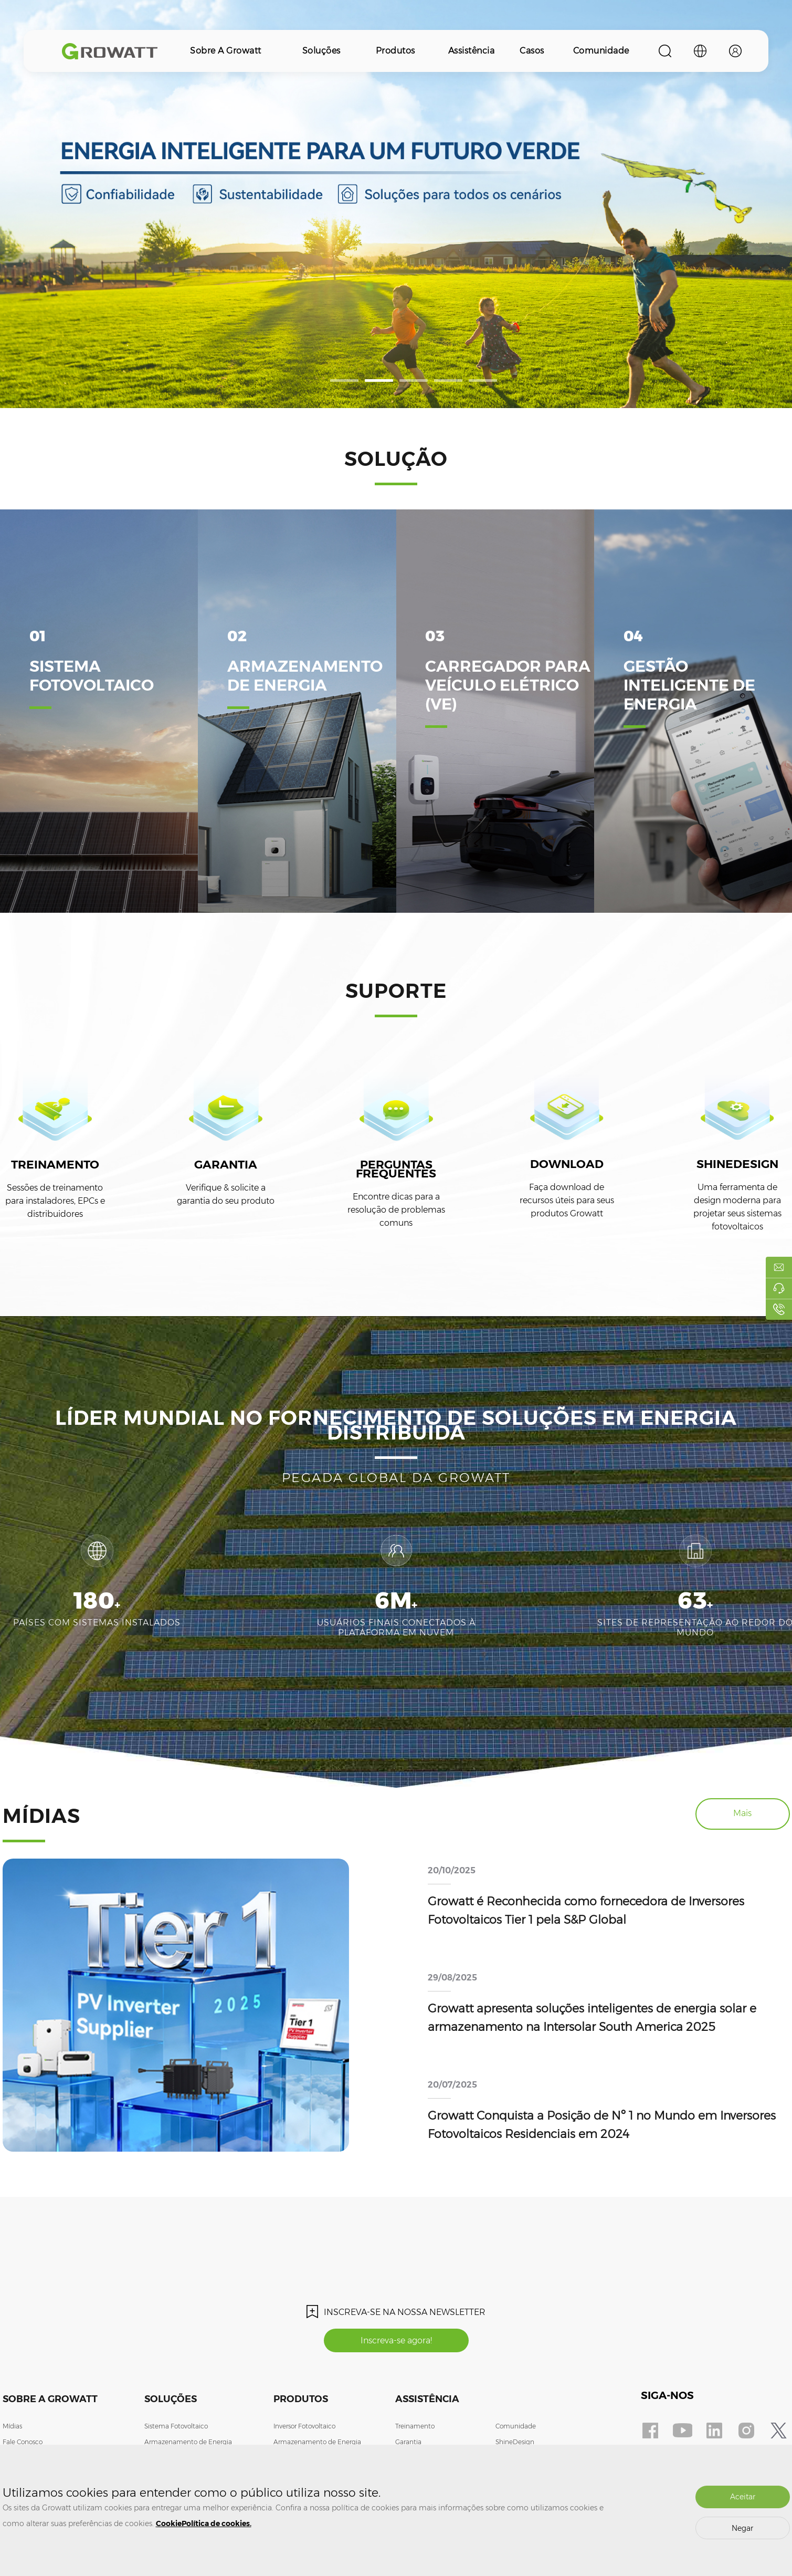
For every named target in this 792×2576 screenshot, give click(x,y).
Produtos (395, 51)
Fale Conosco (23, 2442)
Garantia (408, 2442)
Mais (742, 1813)
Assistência (471, 51)
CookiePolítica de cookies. (203, 2523)
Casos (532, 51)
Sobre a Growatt (225, 51)
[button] (344, 380)
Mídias (12, 2426)
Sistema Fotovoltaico (176, 2426)
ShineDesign (514, 2442)
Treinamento (415, 2426)
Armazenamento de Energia (188, 2442)
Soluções (321, 51)
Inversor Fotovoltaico (304, 2426)
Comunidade (601, 51)
